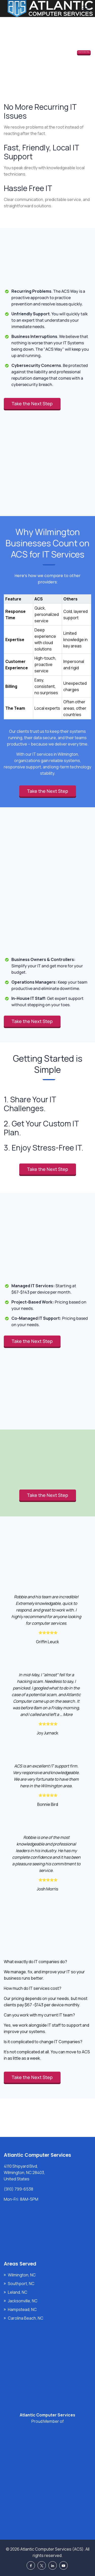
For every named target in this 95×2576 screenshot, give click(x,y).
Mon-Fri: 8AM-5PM (21, 2199)
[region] (47, 651)
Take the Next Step (83, 52)
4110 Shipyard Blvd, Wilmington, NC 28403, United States (24, 2172)
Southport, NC (21, 2283)
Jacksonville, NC (22, 2301)
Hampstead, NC (22, 2309)
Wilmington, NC (22, 2275)
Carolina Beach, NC (25, 2318)
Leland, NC (17, 2292)
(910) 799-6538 (18, 2189)
